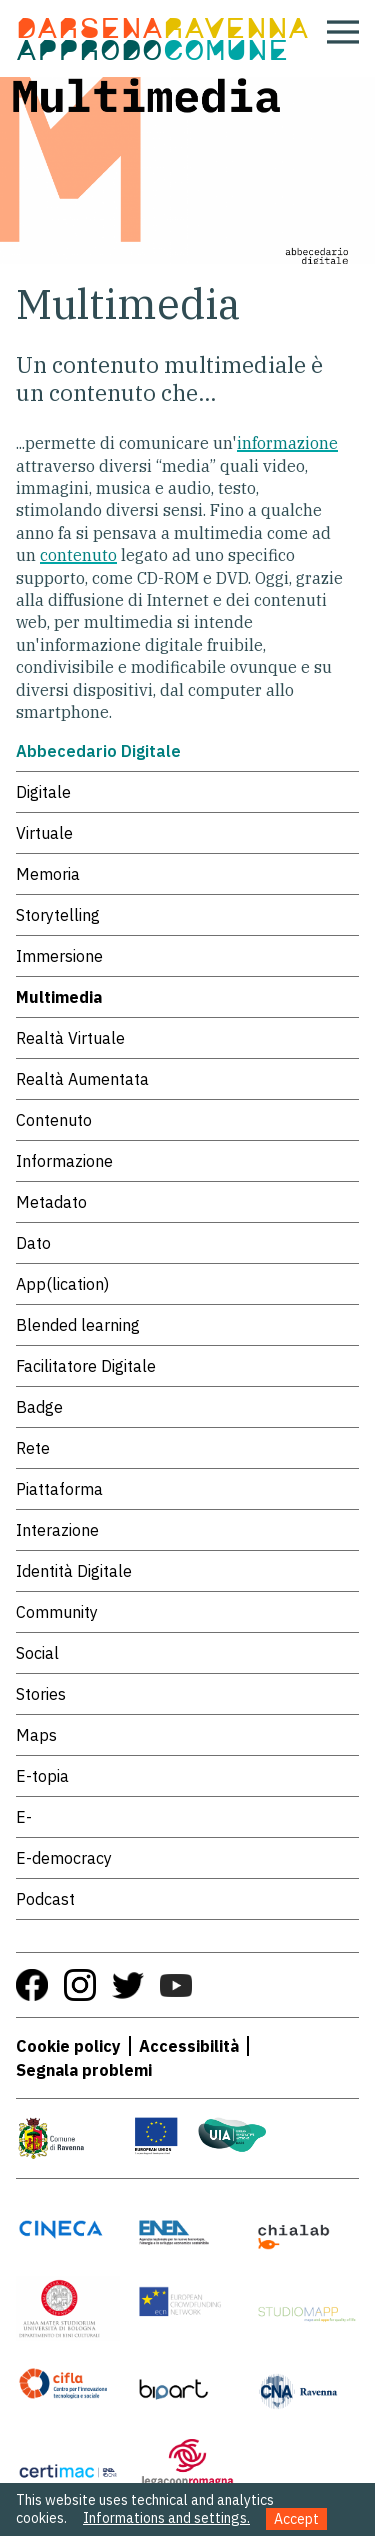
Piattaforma (59, 1489)
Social (37, 1653)
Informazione (64, 1161)
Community (57, 1612)
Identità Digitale (74, 1571)
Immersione (59, 956)
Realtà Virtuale (70, 1038)
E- (24, 1817)
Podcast (45, 1899)
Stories (41, 1694)
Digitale (43, 792)
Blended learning (78, 1325)
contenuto (78, 555)
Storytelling (58, 915)
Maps (36, 1735)
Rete (33, 1448)
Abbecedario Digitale (98, 751)
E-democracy (64, 1858)
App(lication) (62, 1284)
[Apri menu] (343, 32)
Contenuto (54, 1120)
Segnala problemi (84, 2070)
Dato (33, 1243)
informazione (287, 443)
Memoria (48, 874)
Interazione (57, 1530)
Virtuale (44, 833)
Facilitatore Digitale (86, 1366)
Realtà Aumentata (82, 1079)
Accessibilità (189, 2046)
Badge (39, 1407)
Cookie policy (68, 2046)
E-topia (42, 1776)
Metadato (51, 1202)
